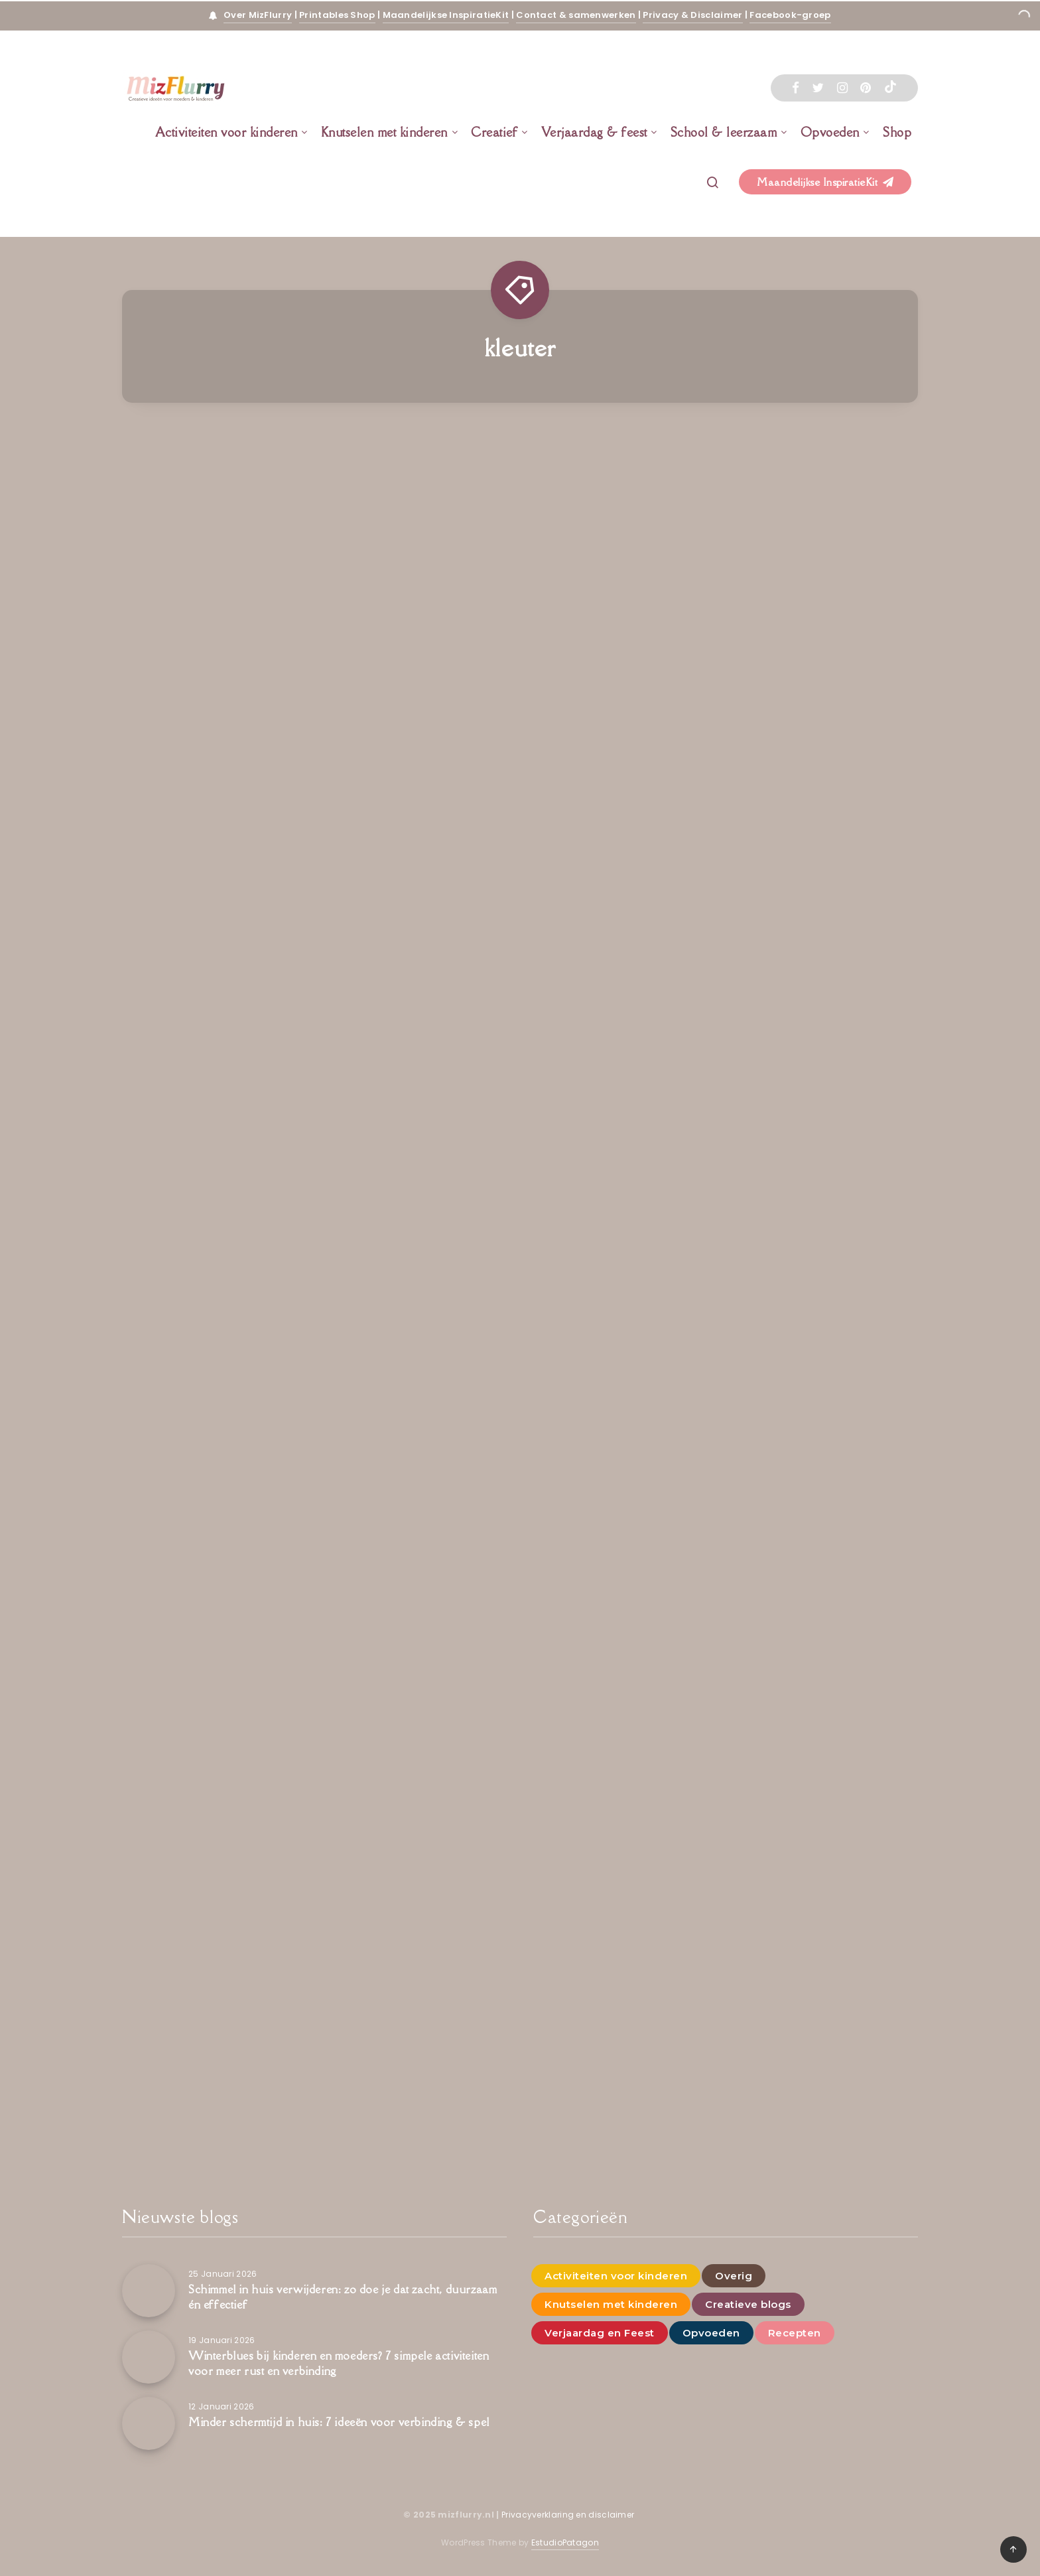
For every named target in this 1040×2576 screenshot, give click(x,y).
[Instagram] (842, 88)
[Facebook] (795, 88)
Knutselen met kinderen (384, 132)
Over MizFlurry (258, 15)
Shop (897, 132)
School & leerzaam (724, 132)
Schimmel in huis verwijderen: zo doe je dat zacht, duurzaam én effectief (342, 2297)
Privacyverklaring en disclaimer (569, 2514)
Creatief (494, 132)
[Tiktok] (890, 88)
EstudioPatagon (565, 2542)
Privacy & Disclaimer (692, 15)
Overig (733, 2275)
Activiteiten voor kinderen (226, 132)
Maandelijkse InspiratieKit (446, 15)
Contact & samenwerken (575, 15)
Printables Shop (337, 15)
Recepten (794, 2332)
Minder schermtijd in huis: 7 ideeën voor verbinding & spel (338, 2422)
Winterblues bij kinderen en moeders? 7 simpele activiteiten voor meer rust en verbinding (338, 2363)
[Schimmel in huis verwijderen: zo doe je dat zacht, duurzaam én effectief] (148, 2290)
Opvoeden (830, 132)
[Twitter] (818, 88)
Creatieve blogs (748, 2304)
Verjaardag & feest (594, 132)
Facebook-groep (789, 15)
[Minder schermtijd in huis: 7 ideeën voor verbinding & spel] (148, 2423)
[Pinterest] (865, 88)
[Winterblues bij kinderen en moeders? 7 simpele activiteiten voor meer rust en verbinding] (148, 2357)
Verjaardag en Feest (600, 2332)
